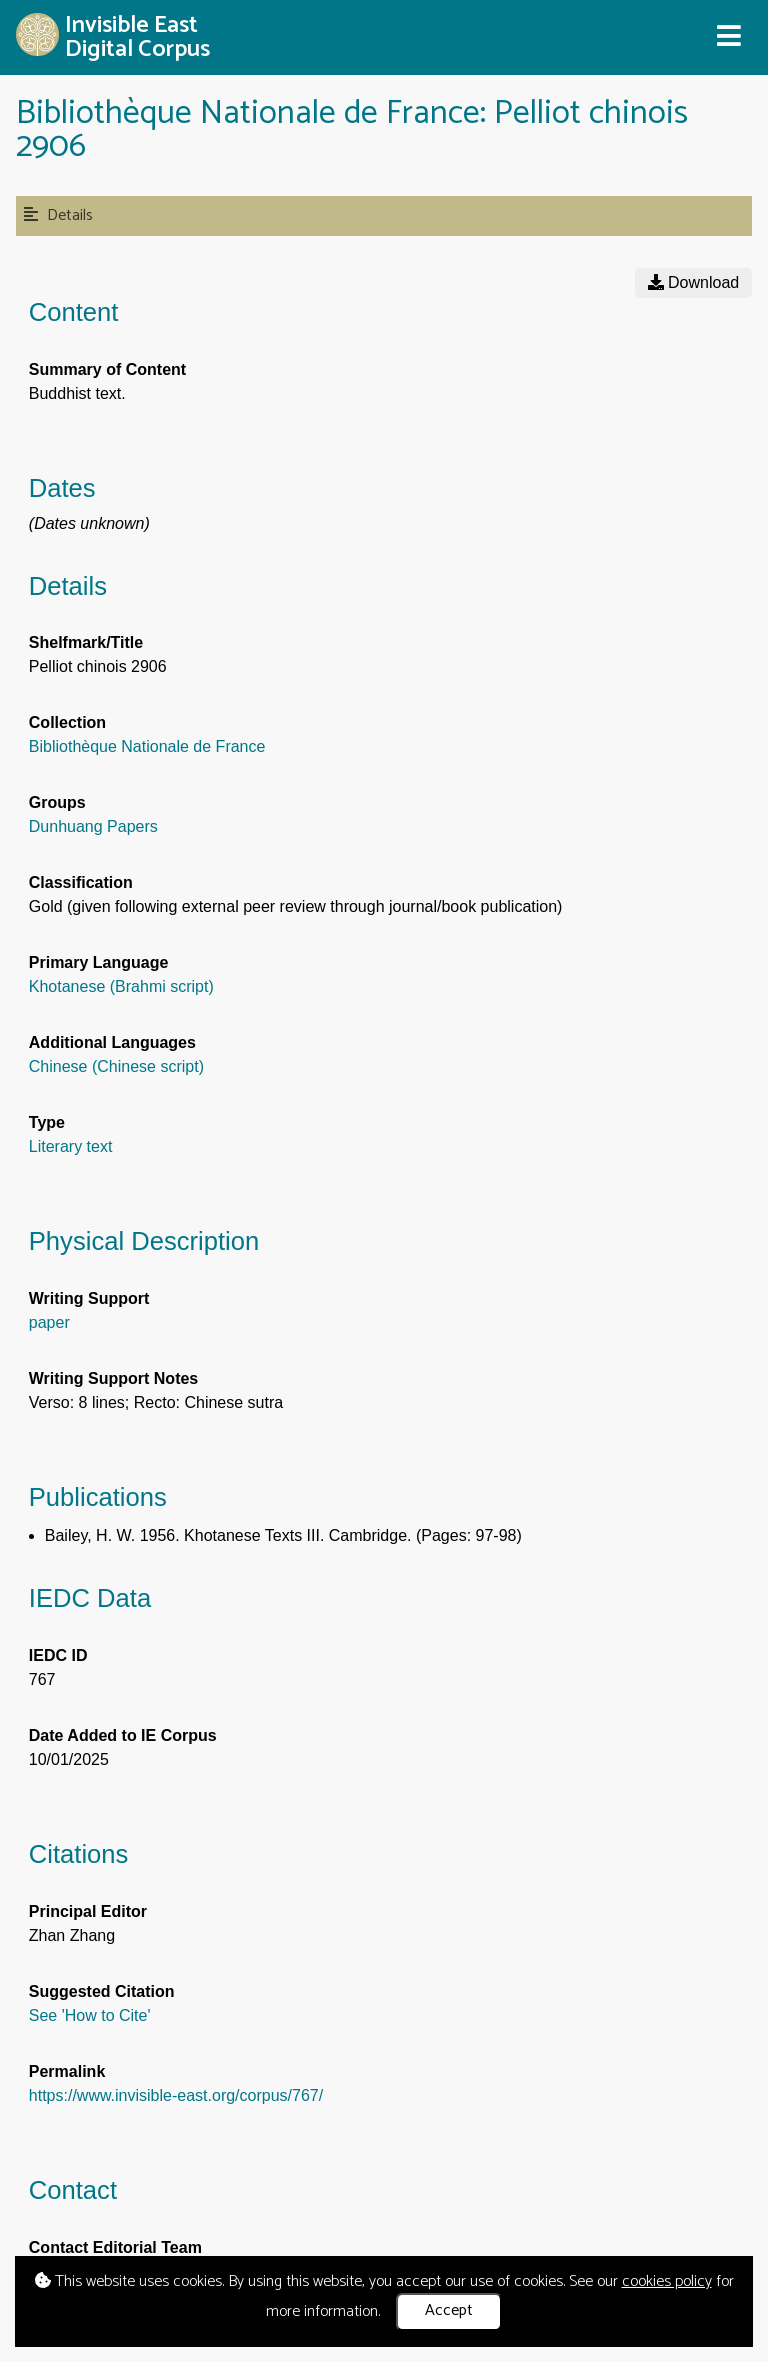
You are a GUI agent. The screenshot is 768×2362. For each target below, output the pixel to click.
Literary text (71, 1146)
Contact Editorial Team (115, 2247)
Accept (449, 2310)
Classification (81, 882)
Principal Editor (88, 1911)
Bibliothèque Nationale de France (147, 746)
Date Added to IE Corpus (123, 1735)
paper (49, 1322)
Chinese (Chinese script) (116, 1066)
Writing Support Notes (113, 1378)
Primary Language (99, 962)
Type (47, 1122)
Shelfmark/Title (86, 642)
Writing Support (89, 1298)
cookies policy (667, 2281)
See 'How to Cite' (90, 2015)
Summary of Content (107, 369)
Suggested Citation (102, 1991)
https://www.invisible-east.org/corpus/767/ (176, 2095)
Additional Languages (112, 1042)
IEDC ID (58, 1655)
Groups (57, 802)
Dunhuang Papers (93, 826)
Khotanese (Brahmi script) (121, 986)
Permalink (67, 2071)
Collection (67, 722)
